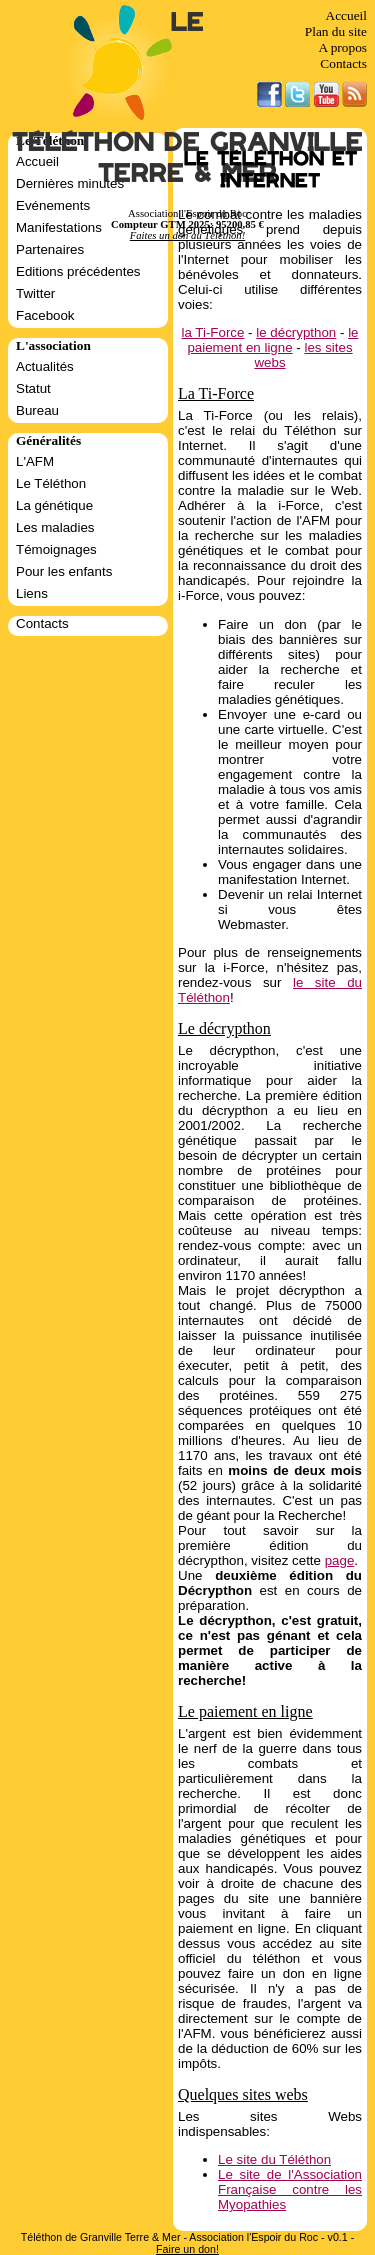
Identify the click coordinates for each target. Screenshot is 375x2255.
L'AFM (35, 461)
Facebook (45, 315)
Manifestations (59, 227)
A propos (342, 47)
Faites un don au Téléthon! (187, 235)
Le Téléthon (51, 483)
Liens (32, 593)
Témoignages (56, 549)
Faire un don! (187, 2249)
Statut (33, 388)
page (340, 1560)
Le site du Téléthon (274, 2159)
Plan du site (336, 31)
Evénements (53, 205)
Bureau (37, 410)
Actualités (45, 366)
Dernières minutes (70, 183)
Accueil (346, 15)
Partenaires (50, 249)
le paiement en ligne (272, 340)
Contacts (343, 63)
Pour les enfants (64, 571)
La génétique (54, 505)
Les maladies (55, 527)
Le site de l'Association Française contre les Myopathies (290, 2189)
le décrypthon (296, 332)
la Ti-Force (212, 332)
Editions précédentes (78, 271)
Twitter (35, 293)
